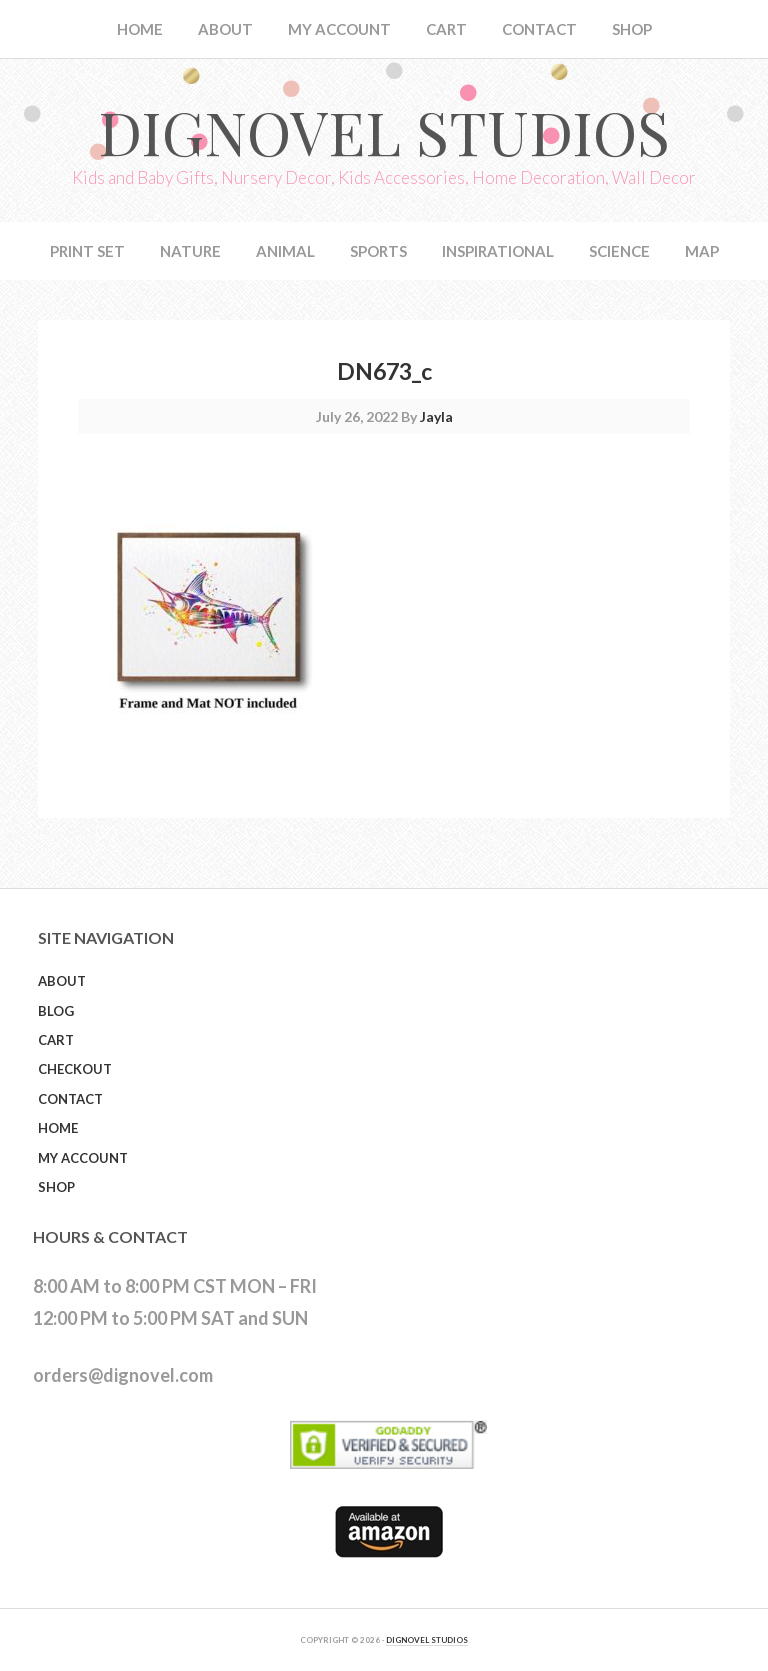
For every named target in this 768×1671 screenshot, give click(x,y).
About (62, 981)
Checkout (75, 1069)
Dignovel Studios (384, 131)
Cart (56, 1040)
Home (58, 1128)
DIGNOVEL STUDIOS (427, 1640)
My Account (83, 1158)
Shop (56, 1187)
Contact (70, 1099)
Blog (56, 1011)
